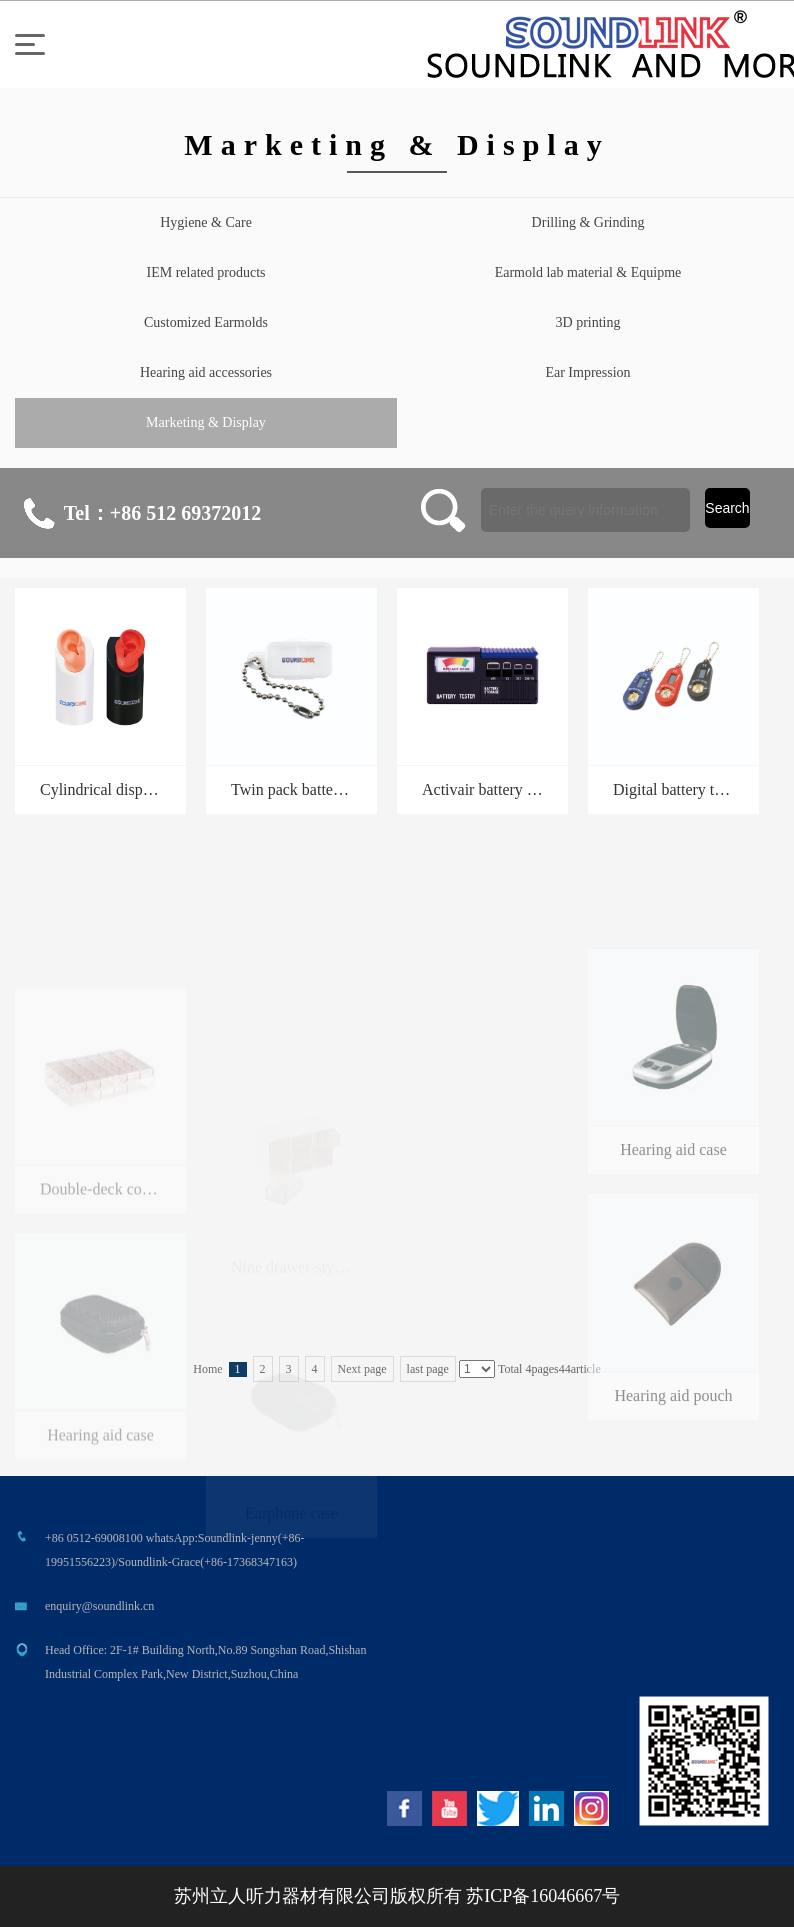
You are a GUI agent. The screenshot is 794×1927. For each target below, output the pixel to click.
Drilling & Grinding (588, 222)
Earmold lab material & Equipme (588, 272)
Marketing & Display (206, 422)
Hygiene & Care (206, 222)
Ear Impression (587, 372)
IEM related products (206, 272)
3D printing (588, 322)
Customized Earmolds (206, 322)
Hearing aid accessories (206, 372)
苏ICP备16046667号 (543, 1896)
